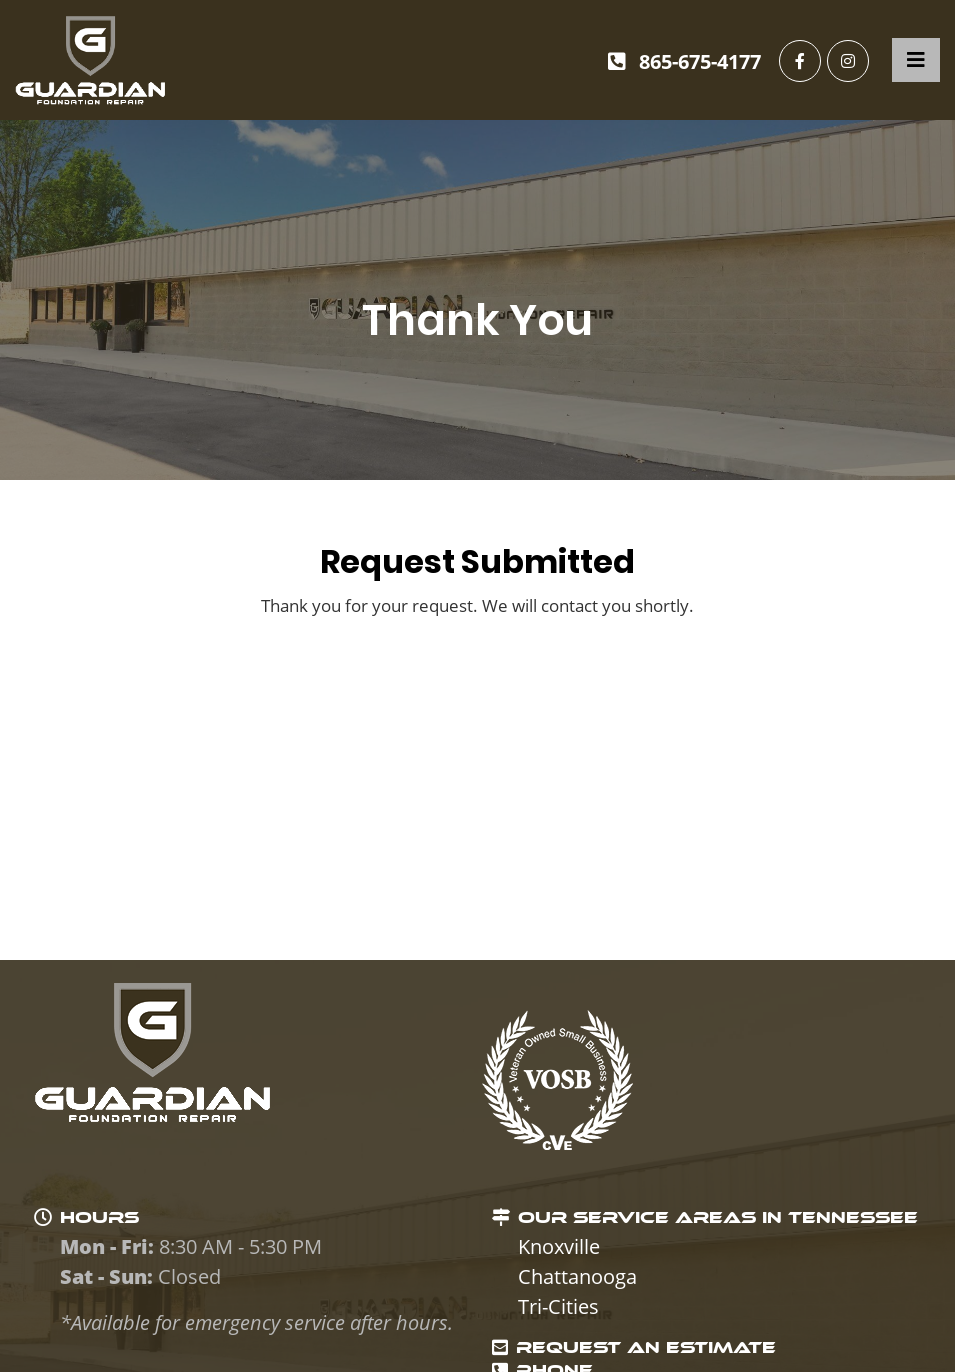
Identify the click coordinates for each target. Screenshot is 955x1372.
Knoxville (559, 1246)
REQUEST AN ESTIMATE (646, 1347)
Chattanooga (577, 1276)
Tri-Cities (558, 1306)
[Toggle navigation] (916, 60)
